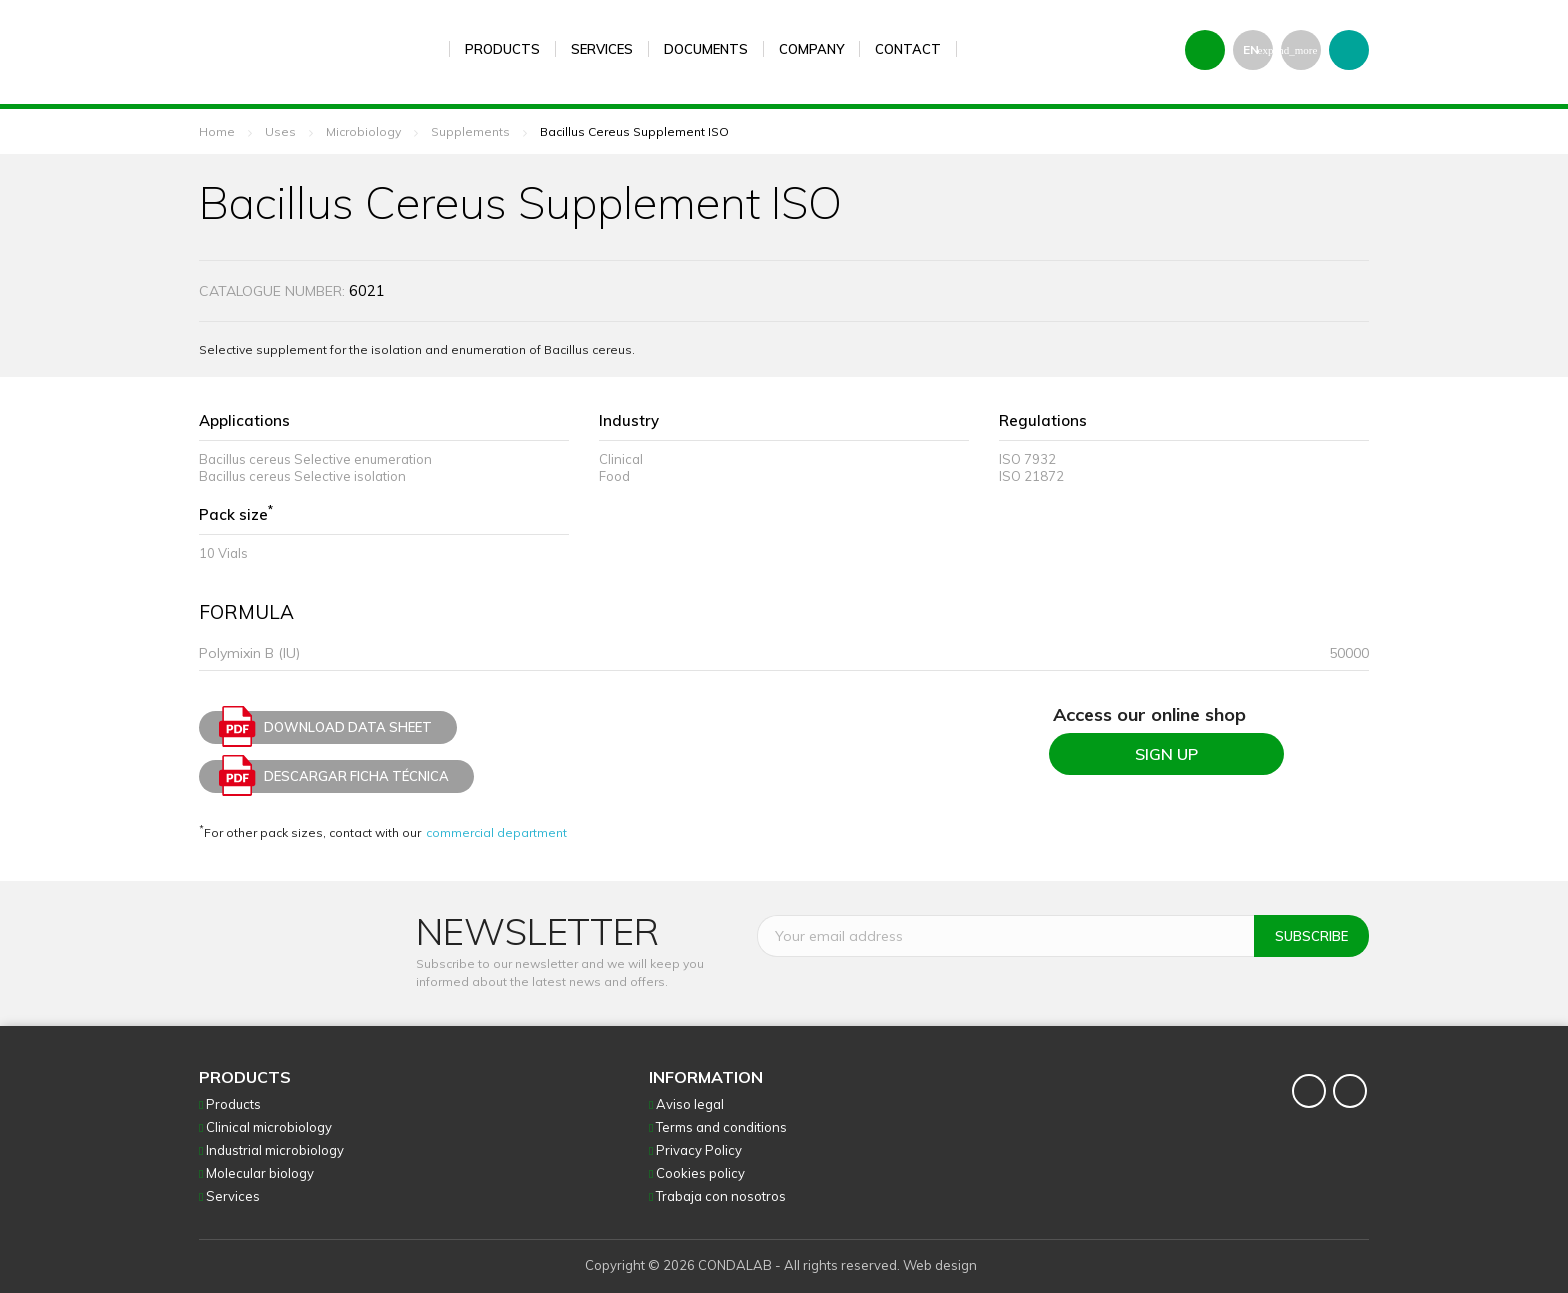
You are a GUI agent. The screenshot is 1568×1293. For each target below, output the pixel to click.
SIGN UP (1166, 754)
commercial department (496, 832)
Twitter (1309, 1091)
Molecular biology (260, 1173)
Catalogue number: (272, 291)
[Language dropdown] (1253, 50)
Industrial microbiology (275, 1150)
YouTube (1350, 1091)
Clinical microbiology (269, 1127)
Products (233, 1104)
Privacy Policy (699, 1150)
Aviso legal (690, 1104)
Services (233, 1196)
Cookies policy (700, 1173)
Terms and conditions (721, 1127)
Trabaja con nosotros (721, 1196)
